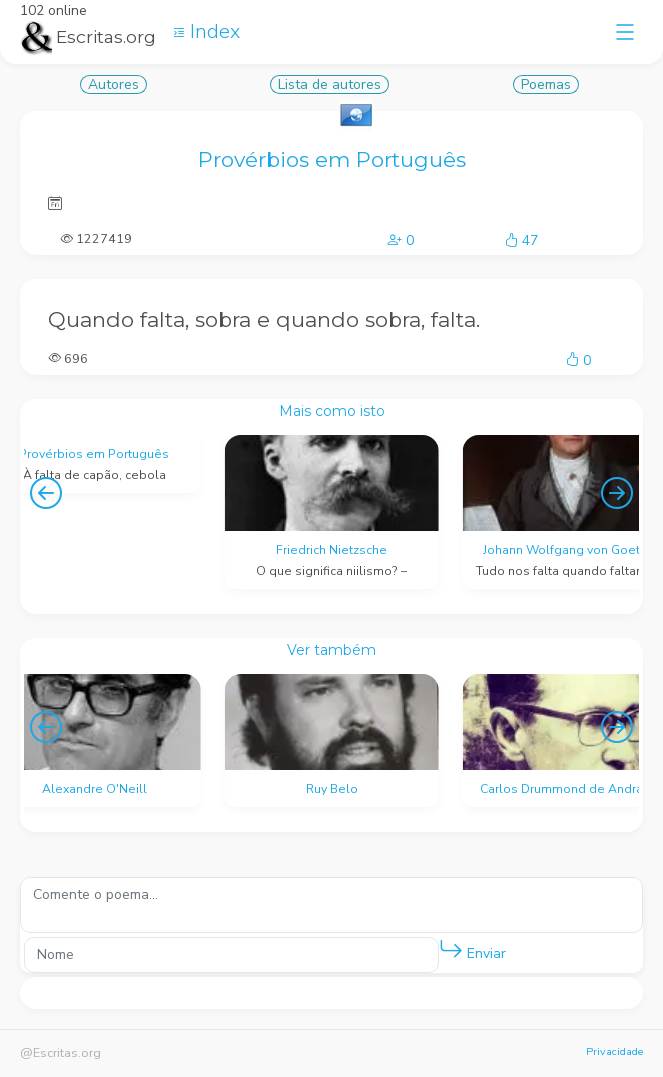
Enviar (472, 949)
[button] (451, 950)
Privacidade (614, 1051)
